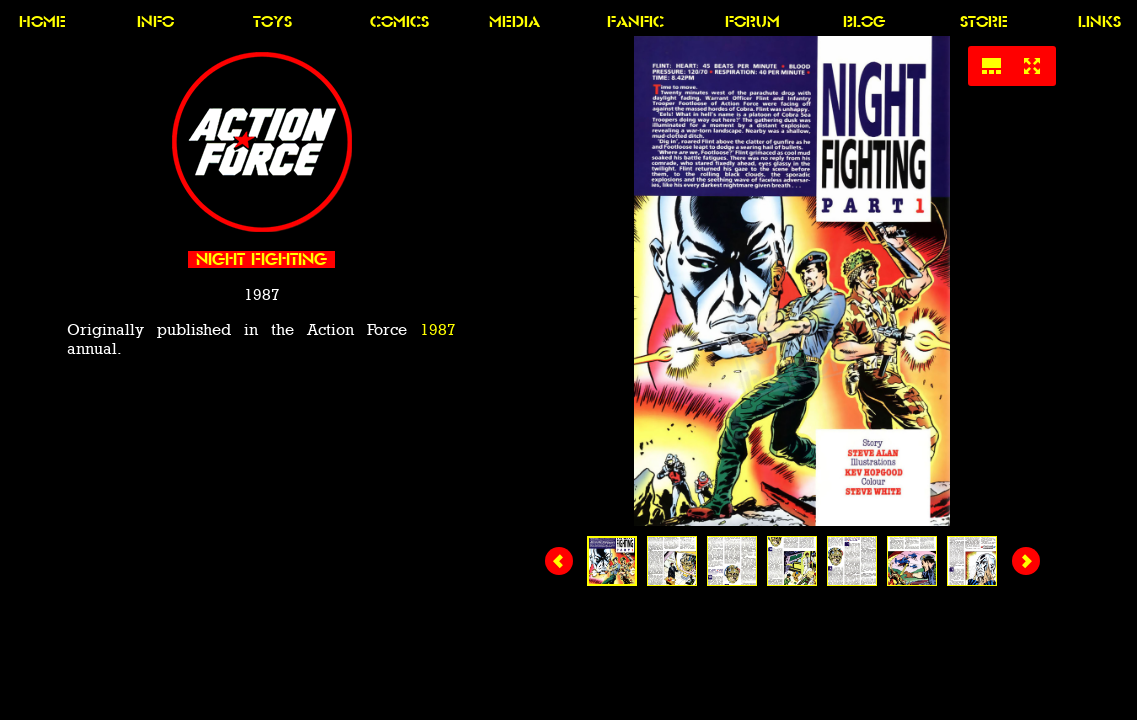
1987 (438, 329)
